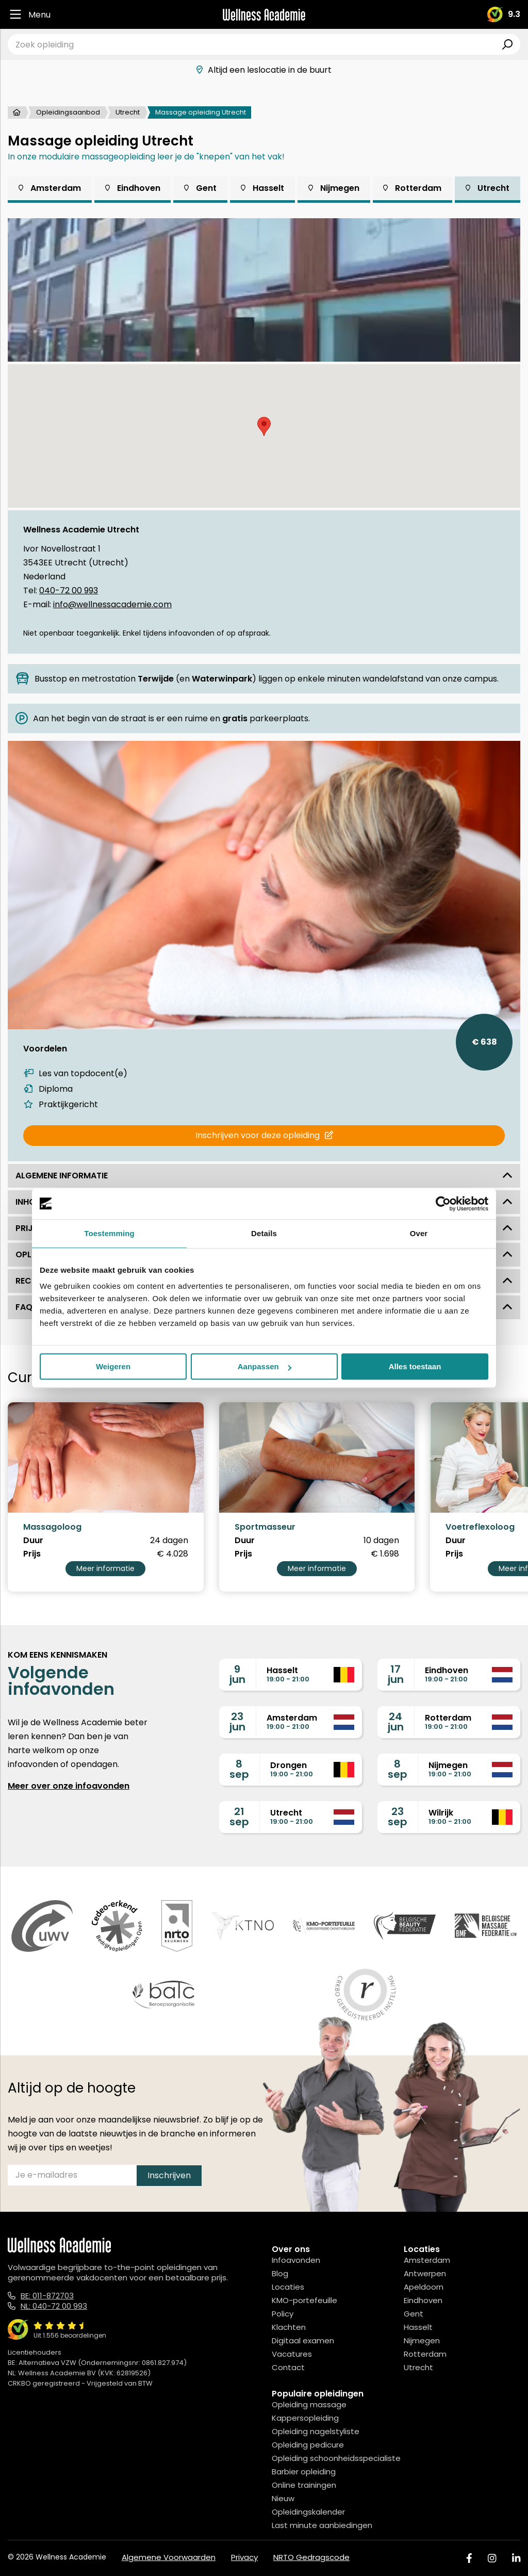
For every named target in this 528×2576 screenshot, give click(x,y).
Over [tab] (419, 1233)
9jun (237, 1674)
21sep (239, 1816)
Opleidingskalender (308, 2511)
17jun (396, 1674)
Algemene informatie (264, 1175)
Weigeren (113, 1366)
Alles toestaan (415, 1366)
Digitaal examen (303, 2340)
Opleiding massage (309, 2404)
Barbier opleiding (304, 2471)
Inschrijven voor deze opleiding (264, 1135)
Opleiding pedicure (308, 2444)
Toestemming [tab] (109, 1233)
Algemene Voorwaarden (169, 2557)
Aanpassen (264, 1366)
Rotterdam (412, 188)
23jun (237, 1721)
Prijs (32, 1554)
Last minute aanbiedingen (322, 2525)
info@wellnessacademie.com (112, 604)
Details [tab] (264, 1233)
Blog (280, 2273)
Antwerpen (425, 2273)
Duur (33, 1540)
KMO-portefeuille (304, 2300)
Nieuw (283, 2498)
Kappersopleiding (305, 2417)
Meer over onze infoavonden (68, 1786)
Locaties (288, 2286)
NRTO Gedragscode (311, 2557)
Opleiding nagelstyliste (315, 2431)
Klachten (289, 2327)
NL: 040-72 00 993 (54, 2305)
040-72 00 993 (68, 590)
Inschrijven (169, 2175)
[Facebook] (469, 2558)
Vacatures (292, 2353)
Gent (200, 188)
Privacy (244, 2557)
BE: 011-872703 (47, 2295)
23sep (397, 1816)
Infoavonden (296, 2260)
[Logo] (264, 15)
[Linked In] (516, 2558)
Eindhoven (132, 188)
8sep (239, 1769)
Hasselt (262, 188)
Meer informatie (105, 1568)
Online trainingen (304, 2485)
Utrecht (128, 112)
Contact (288, 2367)
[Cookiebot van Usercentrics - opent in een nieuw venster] (443, 1203)
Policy (282, 2313)
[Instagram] (492, 2558)
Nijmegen (333, 188)
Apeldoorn (423, 2286)
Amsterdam (50, 188)
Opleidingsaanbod (68, 112)
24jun (396, 1721)
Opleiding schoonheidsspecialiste (336, 2458)
